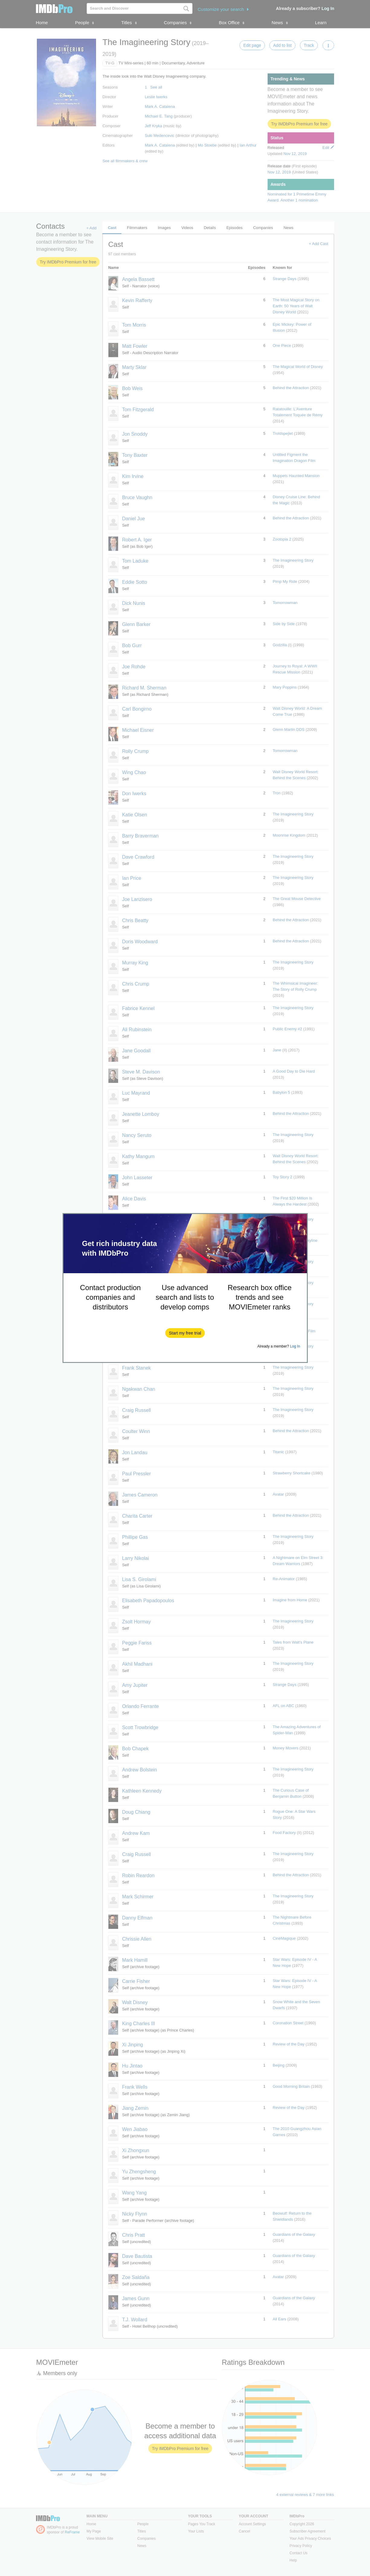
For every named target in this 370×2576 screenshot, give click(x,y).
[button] (185, 1333)
